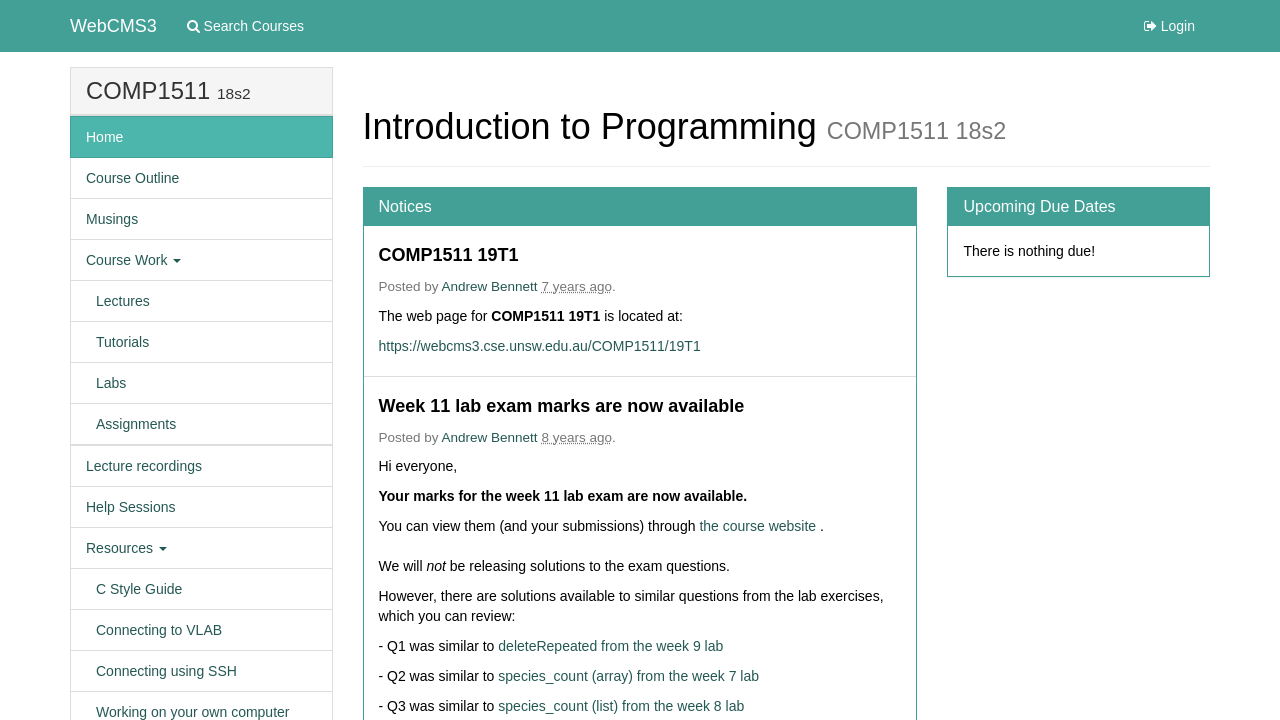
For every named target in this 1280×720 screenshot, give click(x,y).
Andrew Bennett (490, 286)
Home (104, 137)
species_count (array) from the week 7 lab (628, 676)
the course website (759, 526)
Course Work (133, 260)
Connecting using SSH (166, 671)
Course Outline (132, 178)
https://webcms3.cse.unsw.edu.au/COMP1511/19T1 (540, 346)
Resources (126, 548)
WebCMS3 (113, 26)
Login (1169, 26)
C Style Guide (139, 589)
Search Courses (245, 26)
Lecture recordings (144, 466)
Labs (111, 383)
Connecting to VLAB (159, 630)
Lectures (123, 301)
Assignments (136, 424)
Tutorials (122, 342)
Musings (112, 219)
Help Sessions (131, 507)
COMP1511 (148, 90)
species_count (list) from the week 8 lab (621, 706)
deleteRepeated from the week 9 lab (610, 646)
